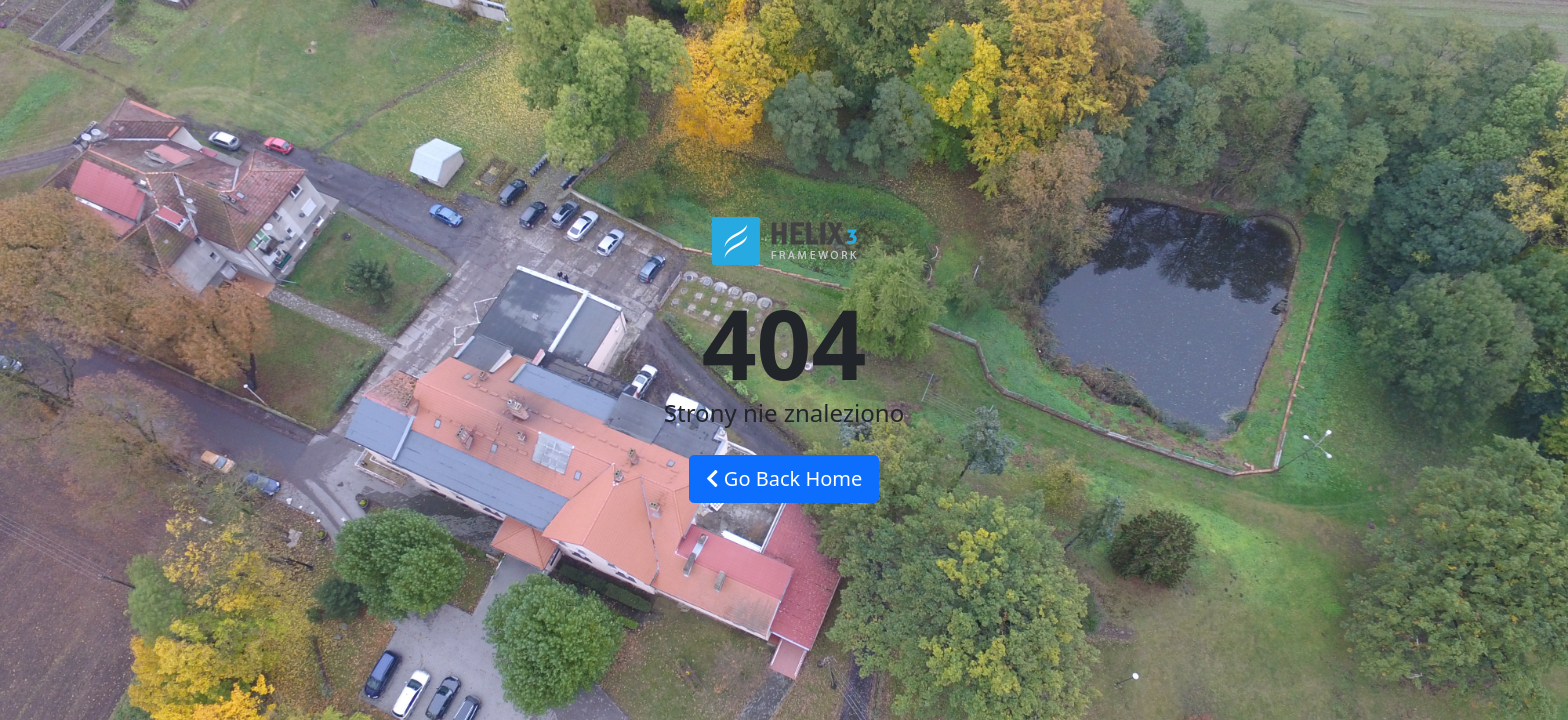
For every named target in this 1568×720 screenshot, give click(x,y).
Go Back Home (784, 478)
